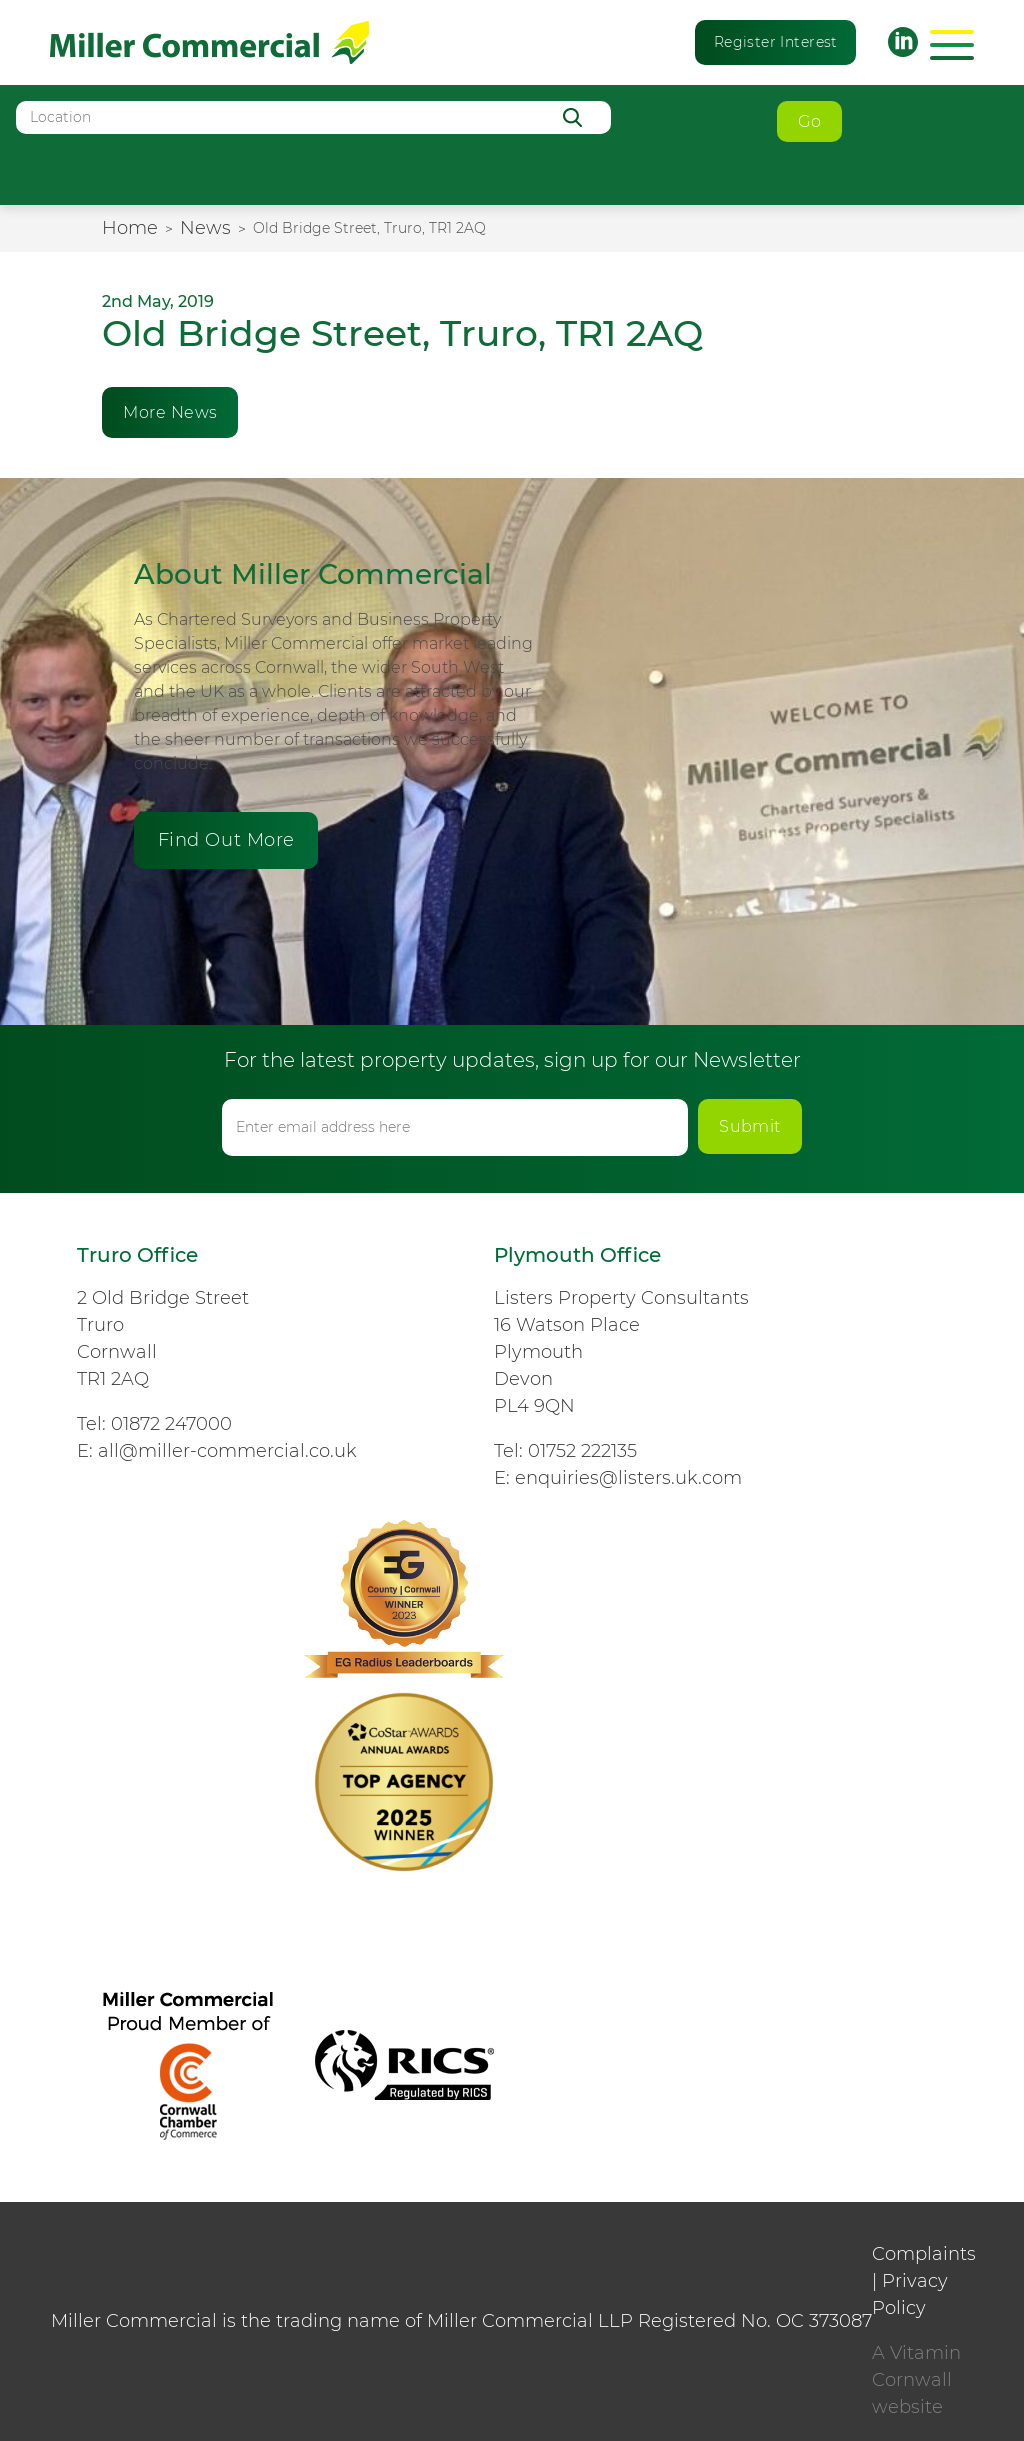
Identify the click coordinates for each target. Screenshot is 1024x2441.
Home (130, 228)
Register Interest (776, 42)
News (205, 228)
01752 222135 (582, 1451)
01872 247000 (171, 1424)
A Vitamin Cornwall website (916, 2380)
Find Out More (226, 840)
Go (809, 121)
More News (170, 412)
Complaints (924, 2254)
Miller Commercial (209, 42)
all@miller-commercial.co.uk (227, 1451)
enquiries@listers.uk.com (628, 1478)
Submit (750, 1126)
